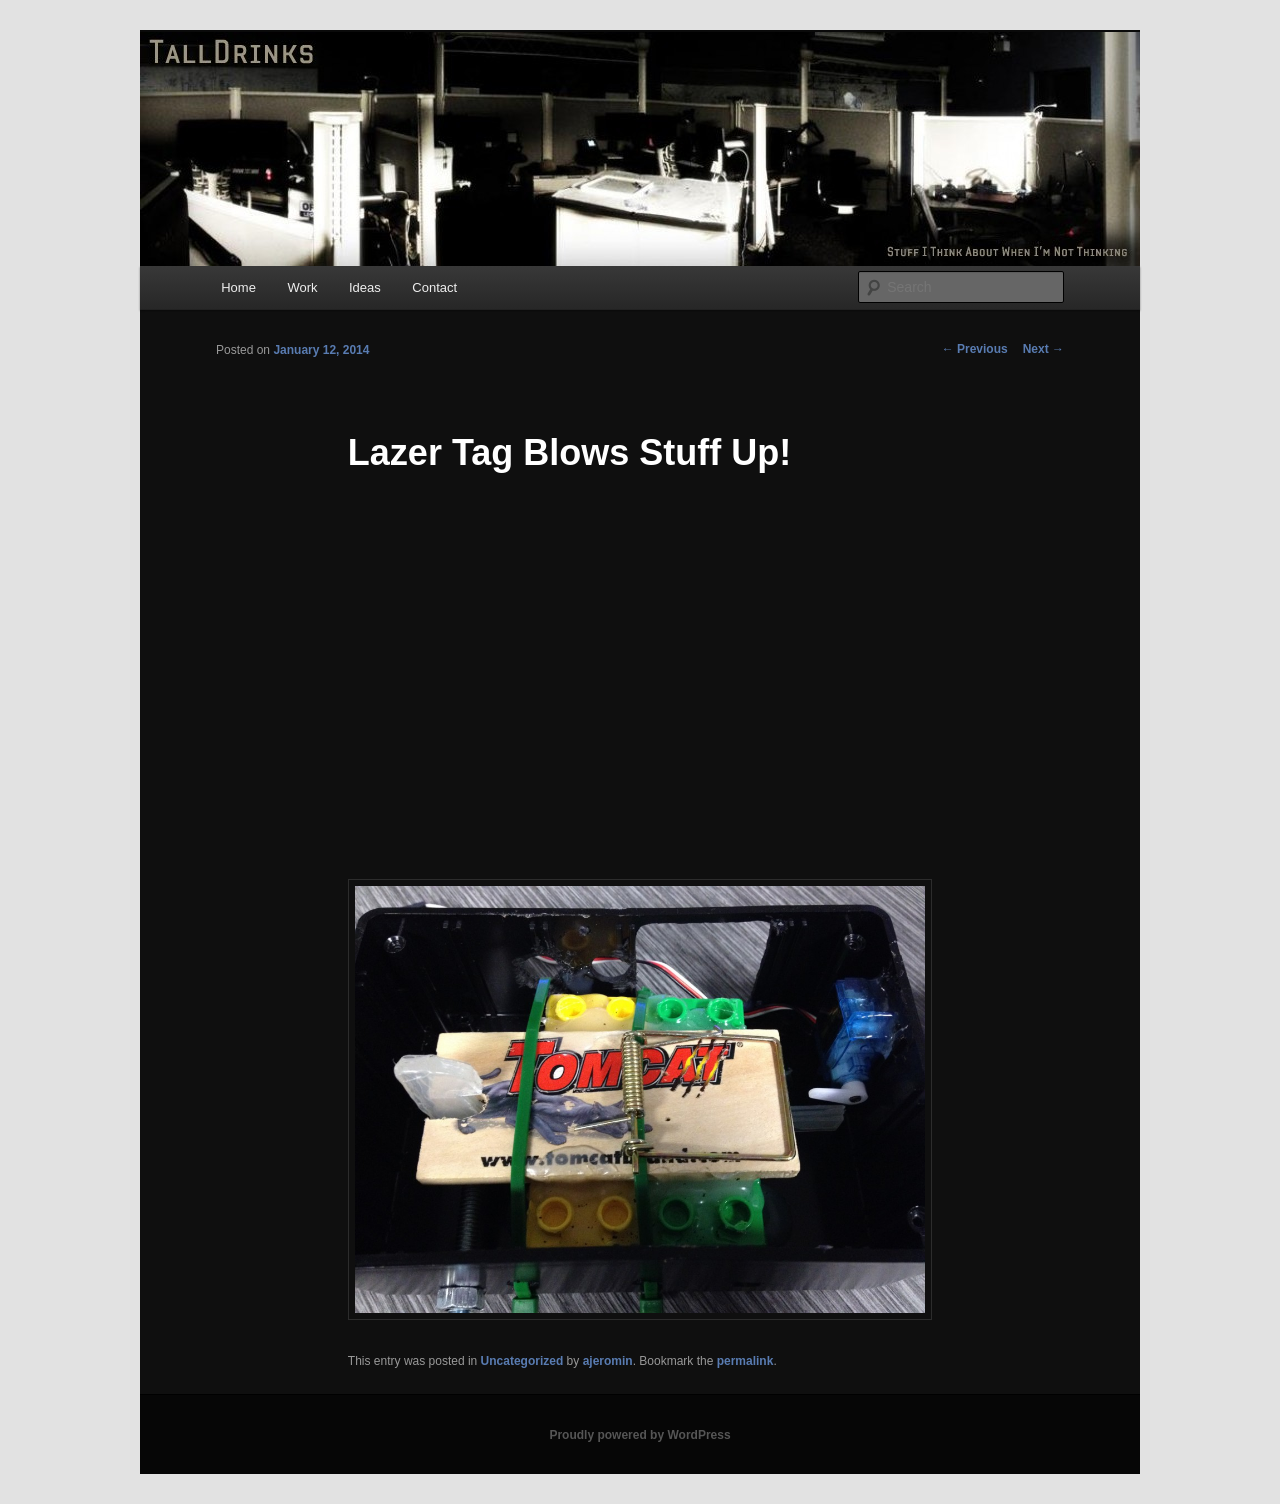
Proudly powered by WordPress (639, 1435)
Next (1043, 349)
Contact (434, 287)
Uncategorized (522, 1361)
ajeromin (608, 1361)
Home (238, 287)
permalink (745, 1361)
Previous (975, 349)
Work (302, 287)
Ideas (365, 287)
